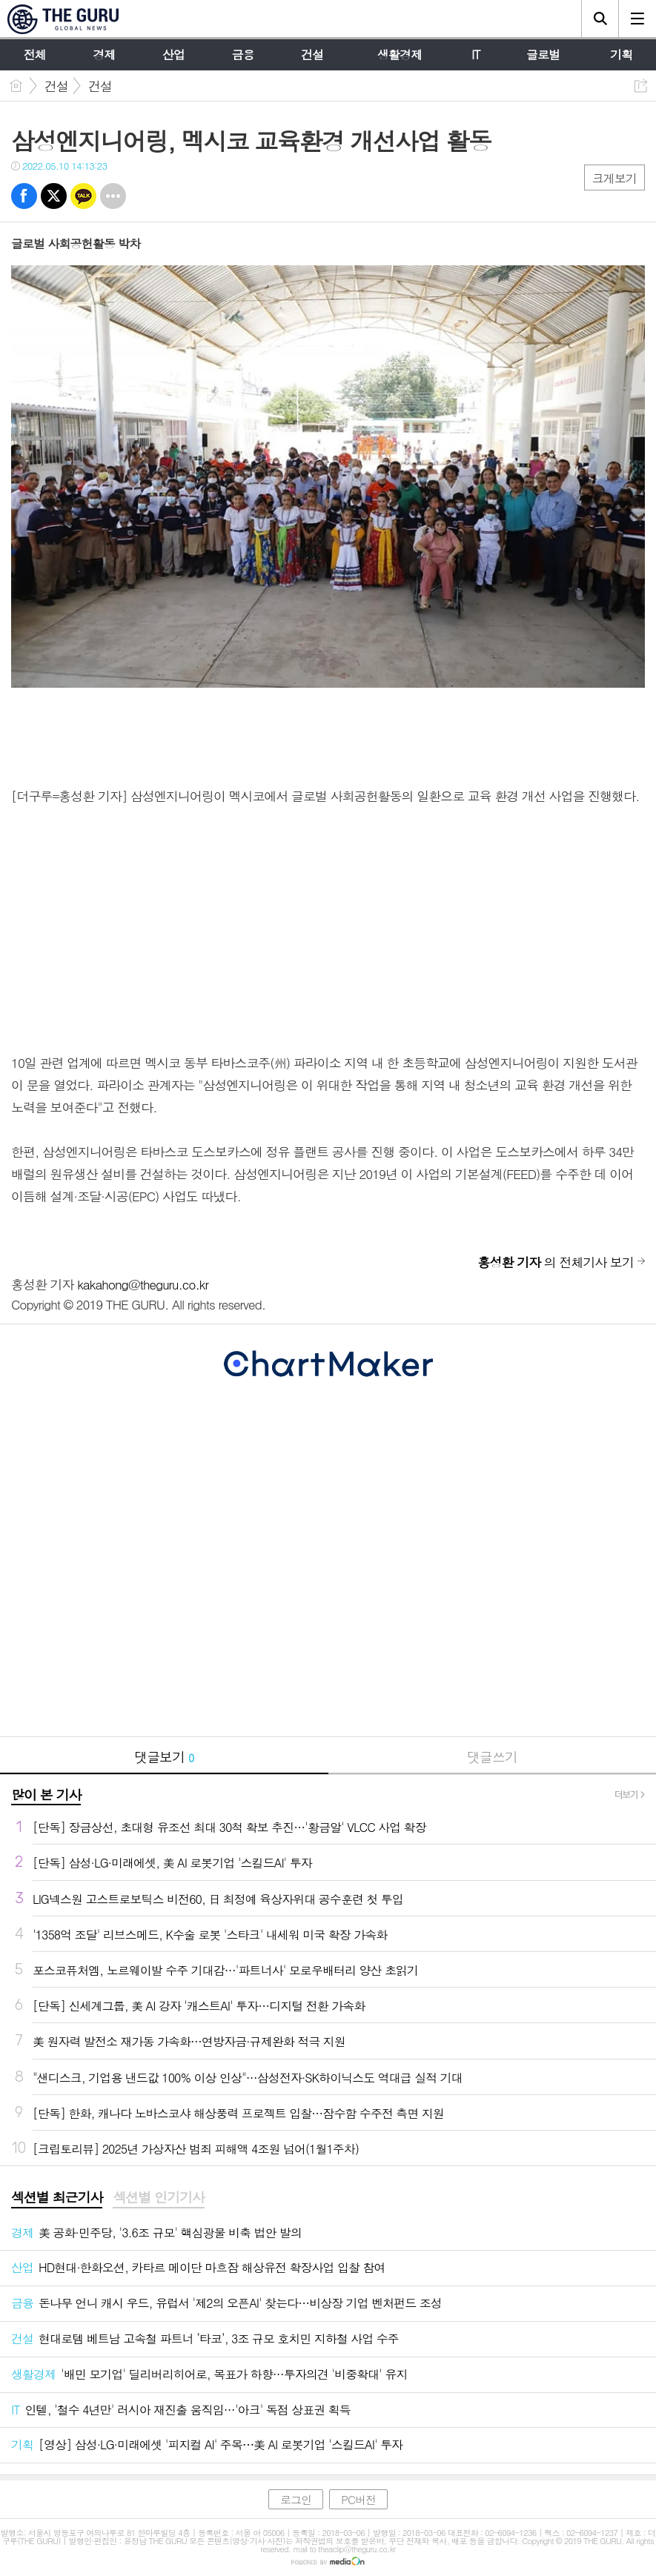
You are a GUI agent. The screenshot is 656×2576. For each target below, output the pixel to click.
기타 (113, 196)
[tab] (56, 2198)
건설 (56, 86)
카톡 (83, 196)
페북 (24, 196)
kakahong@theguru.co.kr (142, 1284)
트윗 (54, 196)
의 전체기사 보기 (556, 1262)
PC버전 (358, 2499)
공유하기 (640, 85)
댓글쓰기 (492, 1756)
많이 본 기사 (46, 1794)
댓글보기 (163, 1756)
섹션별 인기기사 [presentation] (158, 2197)
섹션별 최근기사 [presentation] (56, 2197)
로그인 (295, 2499)
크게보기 (614, 178)
